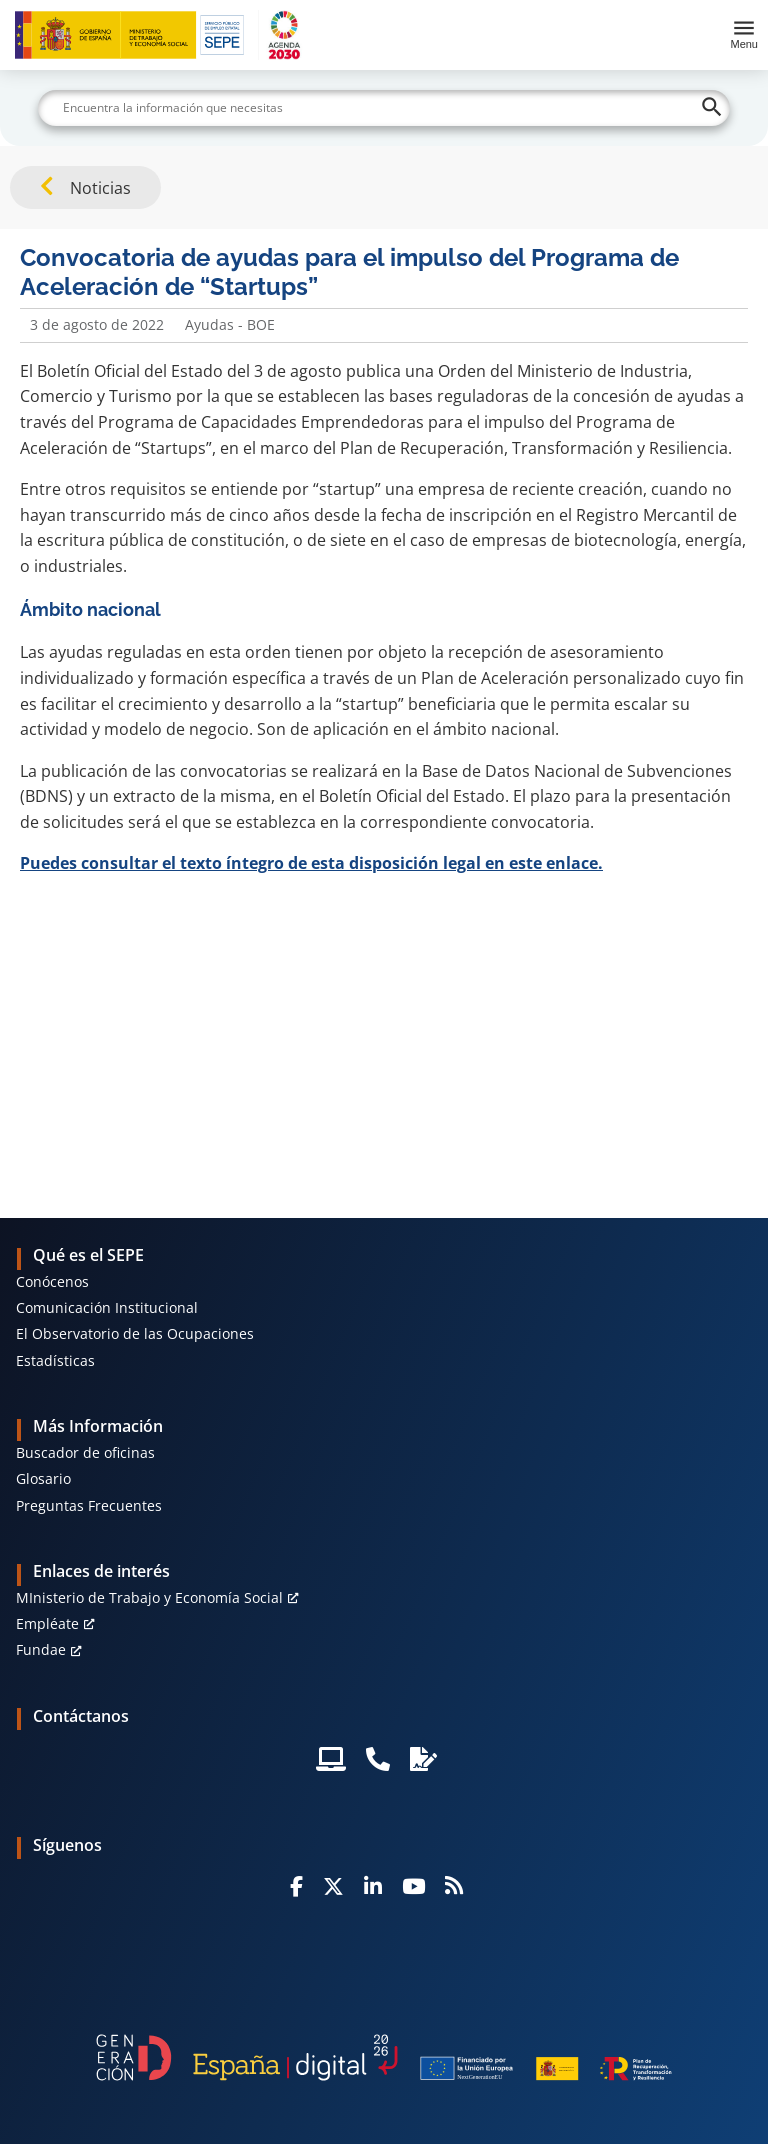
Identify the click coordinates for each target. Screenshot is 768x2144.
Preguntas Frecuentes (89, 1505)
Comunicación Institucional (107, 1307)
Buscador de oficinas (85, 1452)
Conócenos (52, 1281)
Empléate (47, 1623)
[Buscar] (383, 108)
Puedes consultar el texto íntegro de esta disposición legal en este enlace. (311, 863)
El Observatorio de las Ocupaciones (135, 1333)
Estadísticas (55, 1360)
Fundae (41, 1649)
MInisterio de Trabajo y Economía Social (149, 1597)
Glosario (43, 1478)
